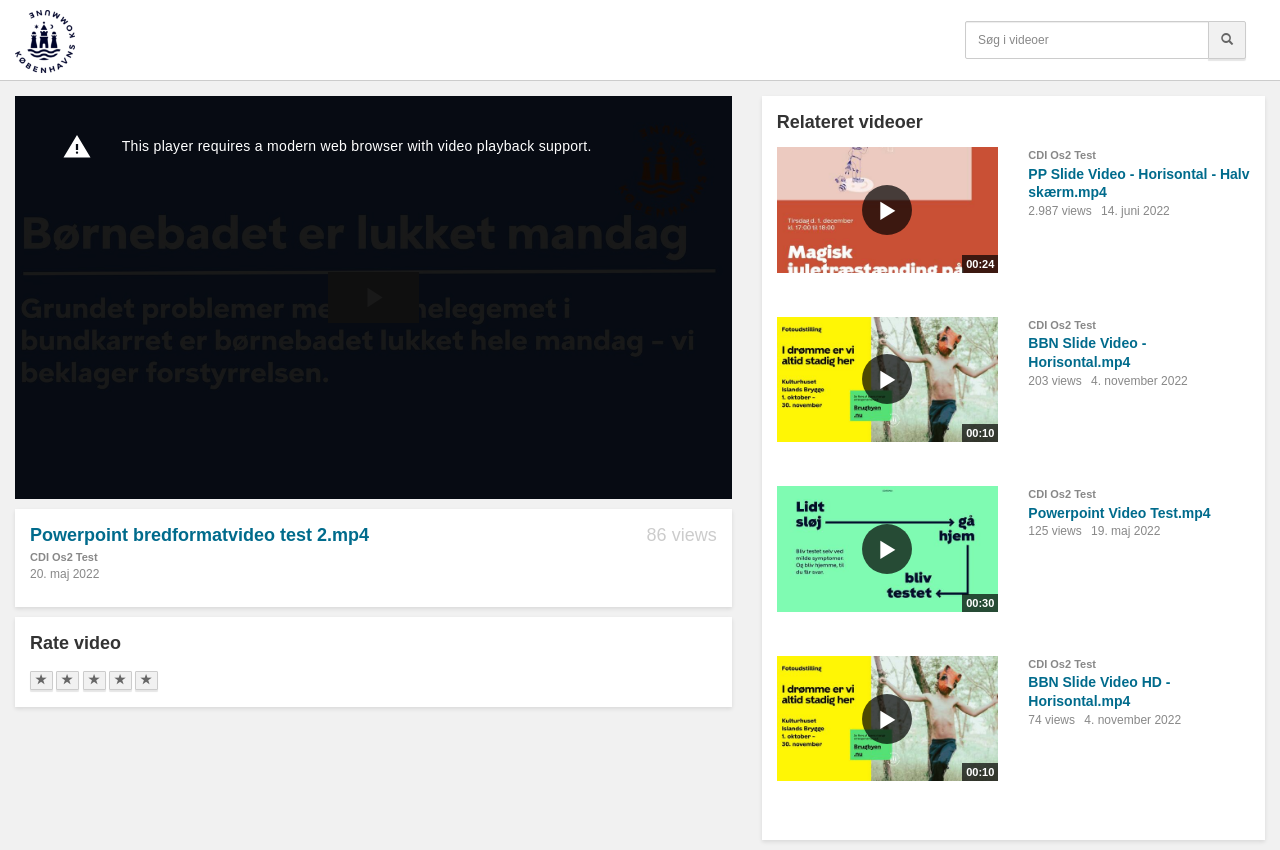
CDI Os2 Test (64, 557)
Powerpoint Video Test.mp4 (1119, 513)
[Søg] (1227, 40)
